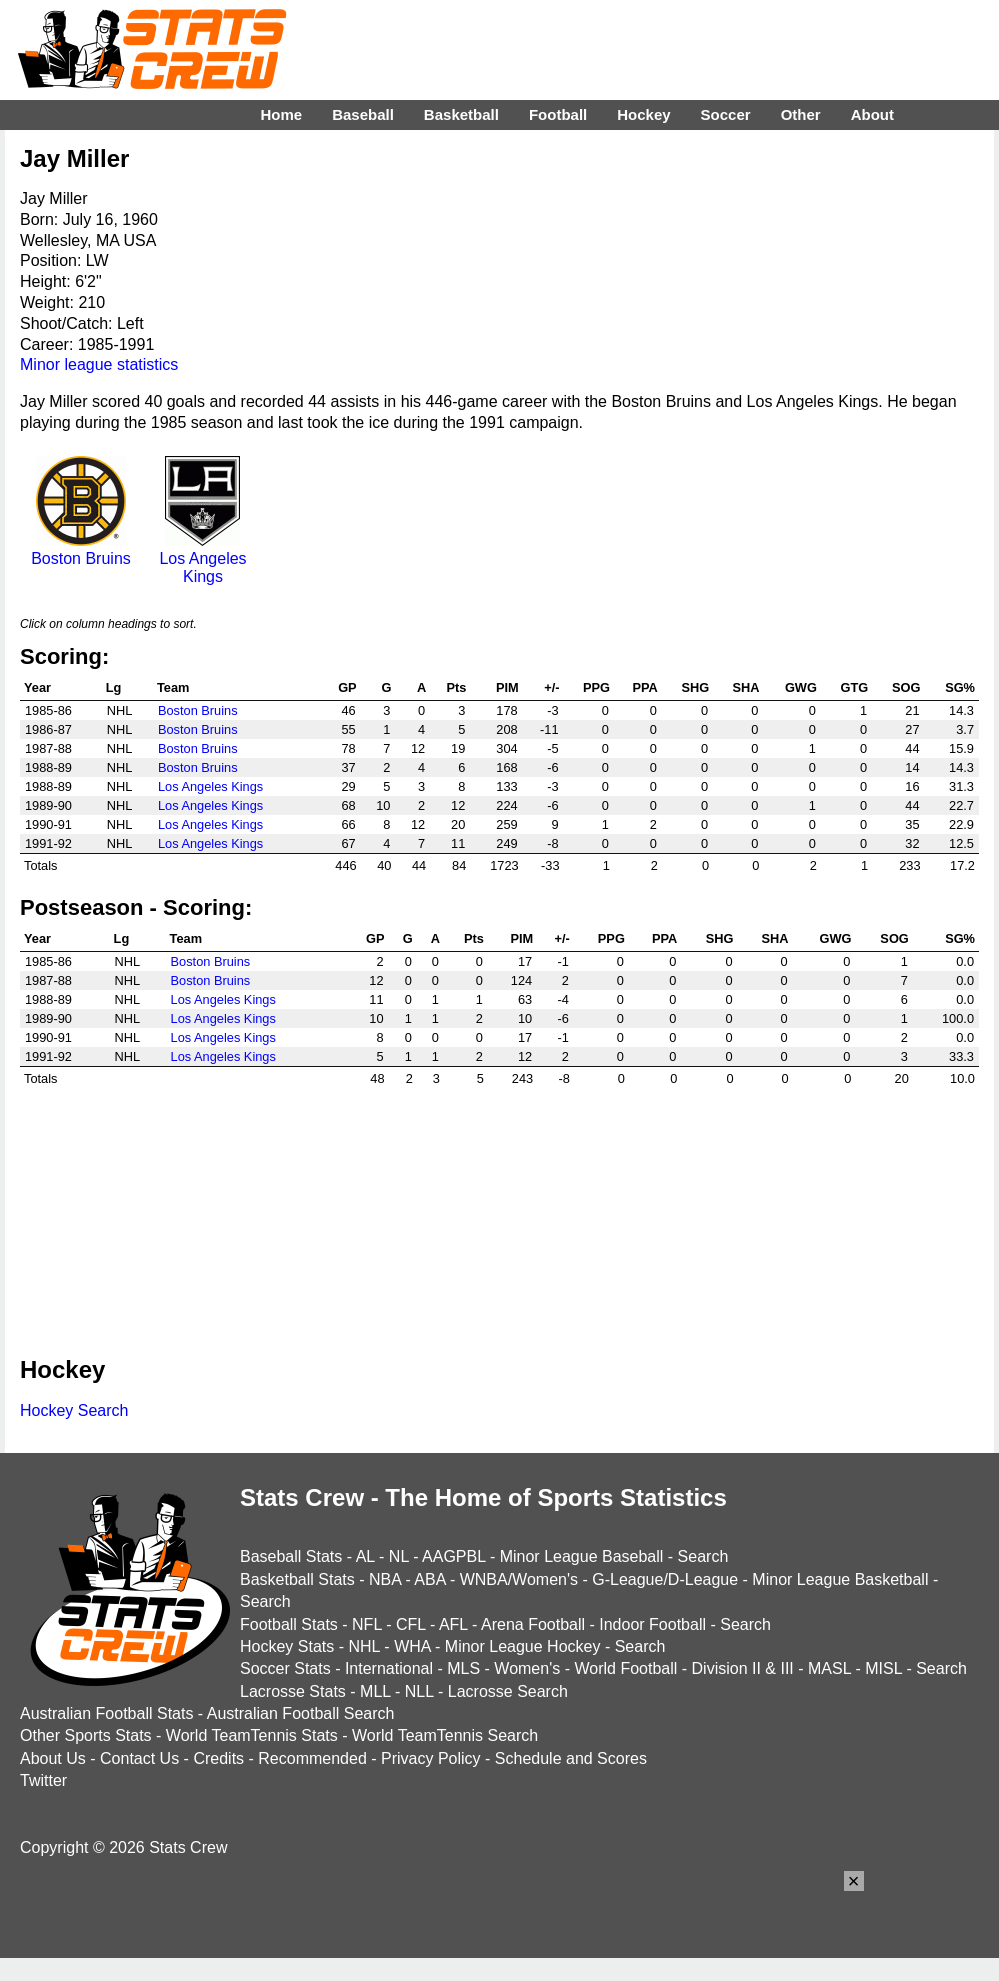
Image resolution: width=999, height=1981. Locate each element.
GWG (801, 687)
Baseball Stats (291, 1556)
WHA (412, 1646)
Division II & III (743, 1668)
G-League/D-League (665, 1579)
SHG (695, 687)
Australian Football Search (301, 1713)
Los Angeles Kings (203, 558)
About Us (53, 1758)
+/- (551, 687)
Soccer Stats (285, 1668)
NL (399, 1556)
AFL (453, 1624)
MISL (883, 1668)
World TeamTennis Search (445, 1735)
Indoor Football (652, 1624)
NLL (419, 1691)
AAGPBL (453, 1556)
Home (281, 114)
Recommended (312, 1758)
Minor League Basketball (840, 1579)
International (389, 1668)
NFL (367, 1624)
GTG (854, 687)
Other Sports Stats (86, 1735)
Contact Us (139, 1758)
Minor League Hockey (523, 1646)
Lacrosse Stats (293, 1691)
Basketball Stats (297, 1579)
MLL (375, 1691)
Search (703, 1556)
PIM (507, 687)
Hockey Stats (287, 1646)
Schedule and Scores (571, 1758)
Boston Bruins (81, 549)
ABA (429, 1579)
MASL (829, 1668)
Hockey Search (74, 1410)
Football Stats (289, 1624)
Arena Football (533, 1624)
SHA (745, 687)
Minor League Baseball (582, 1556)
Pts (456, 687)
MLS (463, 1668)
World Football (625, 1668)
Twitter (43, 1780)
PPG (596, 687)
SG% (960, 687)
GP (347, 687)
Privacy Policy (431, 1758)
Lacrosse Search (508, 1691)
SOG (906, 687)
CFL (411, 1624)
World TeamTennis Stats (252, 1735)
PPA (644, 687)
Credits (218, 1758)
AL (365, 1556)
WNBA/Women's (519, 1579)
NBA (385, 1579)
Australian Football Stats (106, 1713)
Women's (527, 1668)
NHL (363, 1646)
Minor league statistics (99, 364)
